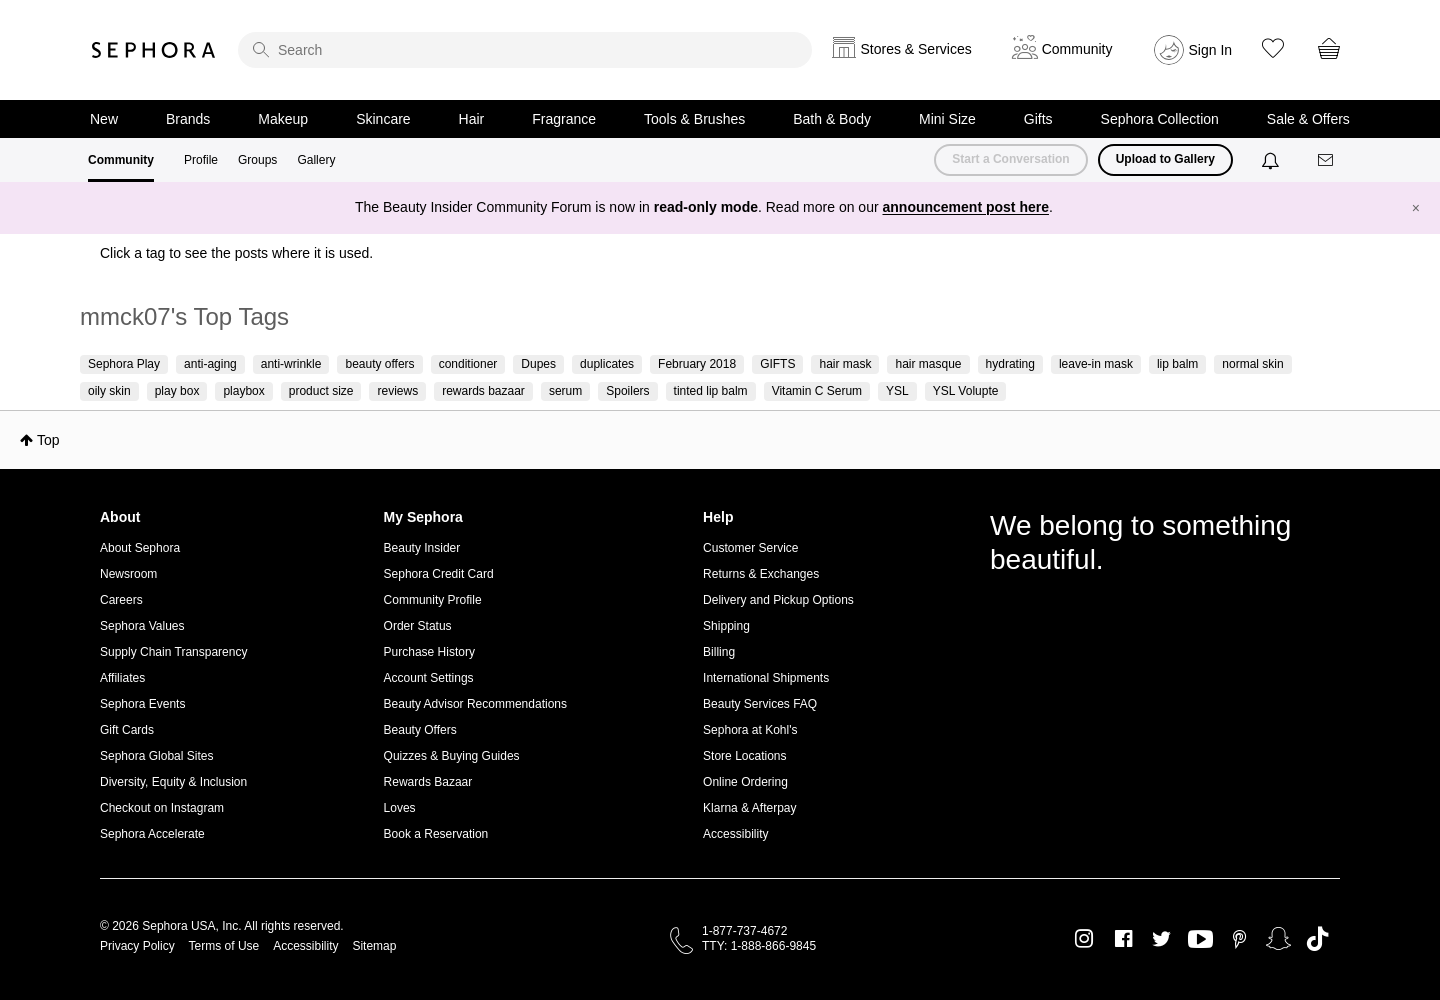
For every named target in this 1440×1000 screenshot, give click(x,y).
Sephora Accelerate (152, 834)
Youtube (1200, 940)
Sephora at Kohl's (750, 730)
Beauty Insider (422, 548)
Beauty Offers (420, 730)
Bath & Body (832, 119)
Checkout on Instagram (162, 808)
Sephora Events (142, 704)
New (104, 119)
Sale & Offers (1308, 119)
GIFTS (777, 364)
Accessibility (735, 834)
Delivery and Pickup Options (778, 600)
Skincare (383, 119)
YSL (897, 391)
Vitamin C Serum (817, 391)
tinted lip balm (711, 391)
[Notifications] (1272, 160)
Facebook (1123, 939)
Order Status (418, 626)
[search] (525, 50)
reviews (397, 391)
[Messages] (1327, 160)
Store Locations (744, 756)
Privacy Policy (137, 946)
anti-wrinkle (291, 364)
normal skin (1252, 364)
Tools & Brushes (694, 119)
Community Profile (433, 600)
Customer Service (750, 548)
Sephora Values (142, 626)
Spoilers (627, 391)
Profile (201, 160)
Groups (257, 160)
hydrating (1010, 364)
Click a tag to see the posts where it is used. (236, 253)
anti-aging (210, 364)
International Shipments (766, 678)
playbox (243, 391)
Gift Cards (127, 730)
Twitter (1161, 939)
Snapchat (1278, 939)
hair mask (845, 364)
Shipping (726, 626)
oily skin (109, 391)
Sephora (154, 50)
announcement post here (966, 207)
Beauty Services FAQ (760, 704)
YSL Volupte (966, 391)
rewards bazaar (483, 391)
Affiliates (122, 678)
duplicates (607, 364)
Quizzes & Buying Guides (452, 756)
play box (177, 391)
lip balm (1177, 364)
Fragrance (564, 119)
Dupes (538, 364)
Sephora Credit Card (439, 574)
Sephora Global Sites (156, 756)
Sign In (1211, 50)
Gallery (316, 160)
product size (321, 391)
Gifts (1038, 119)
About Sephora (140, 548)
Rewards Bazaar (428, 782)
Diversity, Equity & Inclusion (173, 782)
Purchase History (429, 652)
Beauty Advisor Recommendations (475, 704)
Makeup (283, 119)
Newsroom (128, 574)
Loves (400, 808)
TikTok (1317, 939)
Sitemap (374, 946)
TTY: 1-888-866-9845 (759, 946)
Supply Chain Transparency (173, 652)
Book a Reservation (436, 834)
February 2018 (697, 364)
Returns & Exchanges (761, 574)
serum (565, 391)
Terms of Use (224, 946)
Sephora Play (124, 364)
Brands (188, 119)
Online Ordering (745, 782)
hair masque (928, 364)
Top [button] (48, 440)
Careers (121, 600)
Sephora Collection (1160, 119)
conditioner (468, 364)
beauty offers (379, 364)
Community (121, 160)
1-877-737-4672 (744, 931)
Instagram (1084, 939)
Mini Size (947, 119)
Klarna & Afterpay (749, 808)
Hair (472, 119)
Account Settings (429, 678)
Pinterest (1239, 939)
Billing (719, 652)
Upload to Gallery (1165, 159)
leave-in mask (1096, 364)
